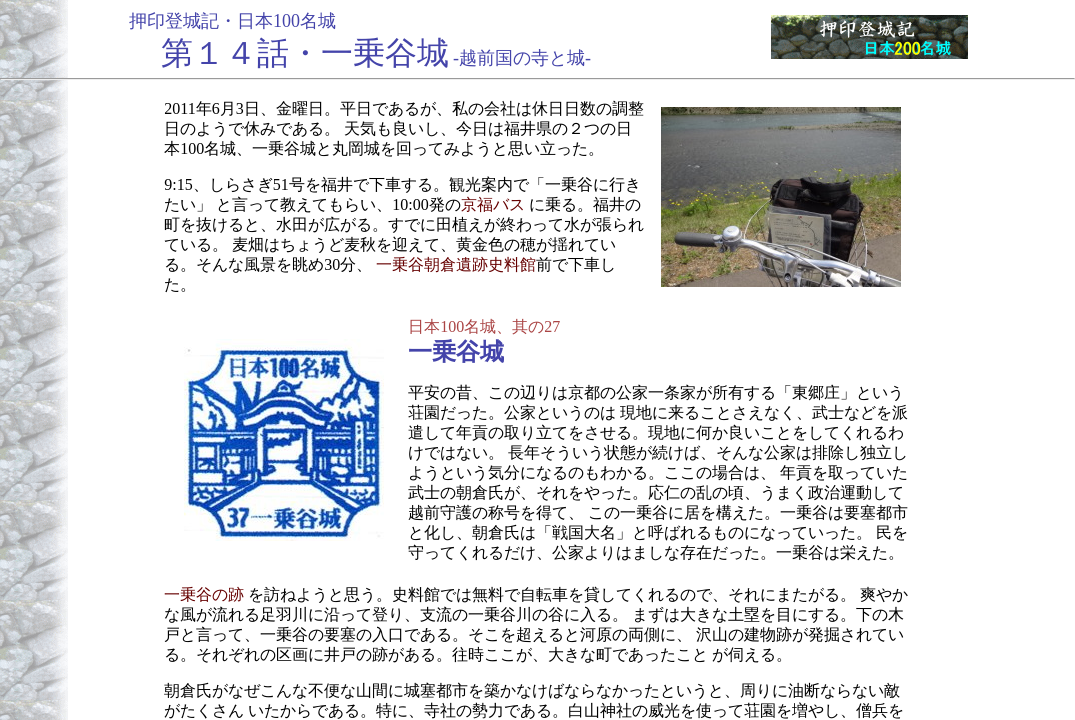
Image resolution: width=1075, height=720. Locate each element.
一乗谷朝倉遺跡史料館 (456, 264)
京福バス (493, 204)
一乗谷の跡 (204, 594)
